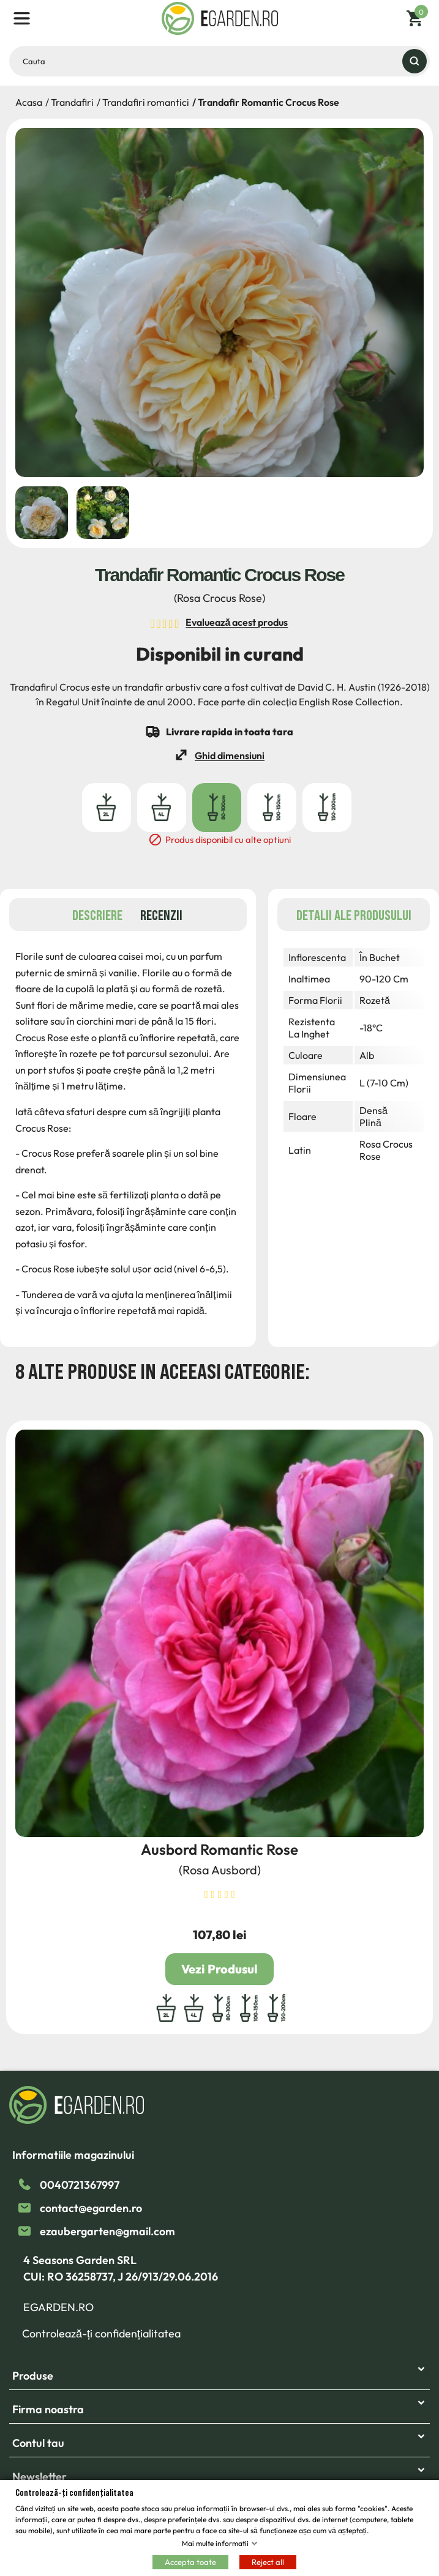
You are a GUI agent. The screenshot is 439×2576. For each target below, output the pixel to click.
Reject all (268, 2561)
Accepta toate (190, 2561)
